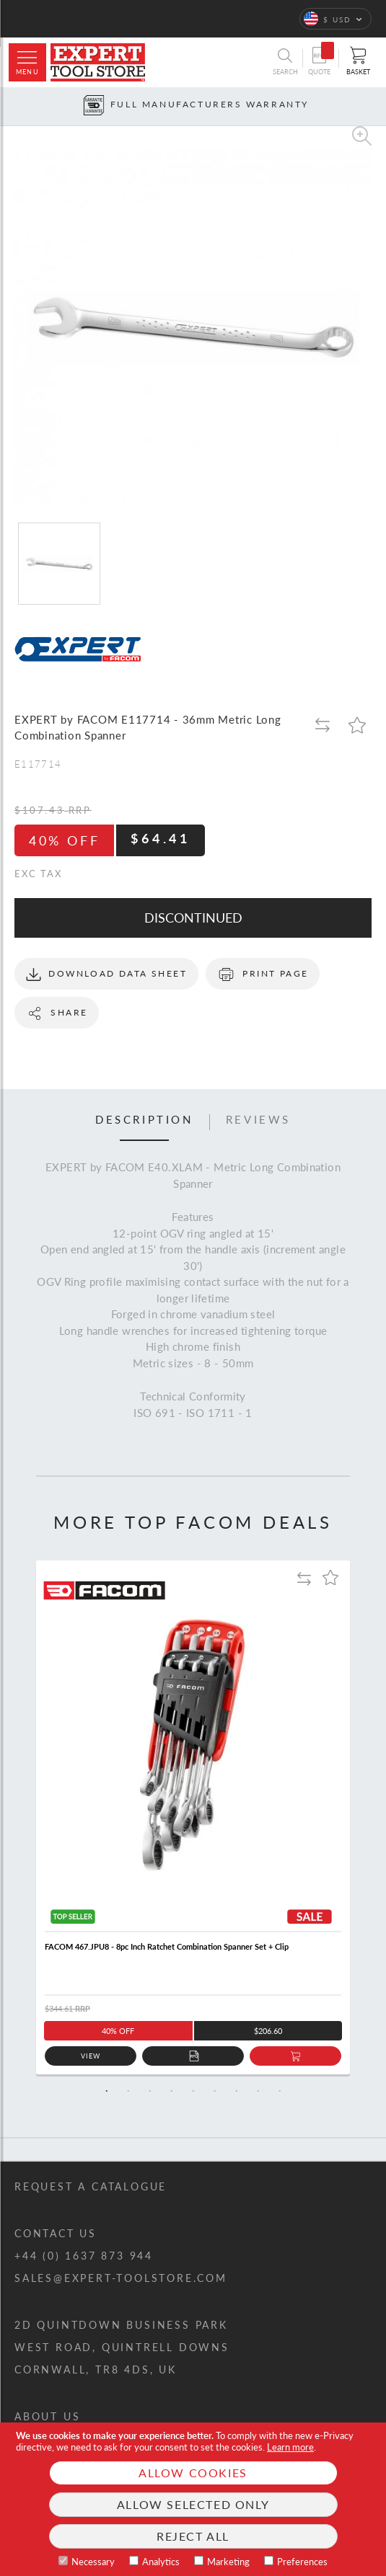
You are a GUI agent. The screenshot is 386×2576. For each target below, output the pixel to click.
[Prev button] (10, 106)
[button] (335, 19)
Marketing (228, 2561)
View (90, 2056)
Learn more (290, 2447)
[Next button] (376, 106)
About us (47, 2416)
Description (144, 1120)
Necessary (93, 2561)
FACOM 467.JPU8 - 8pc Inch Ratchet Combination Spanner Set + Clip (167, 1946)
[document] (193, 2499)
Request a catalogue (90, 2186)
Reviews (258, 1120)
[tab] (144, 1122)
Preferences (302, 2561)
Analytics (161, 2561)
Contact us (55, 2233)
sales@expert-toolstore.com (120, 2278)
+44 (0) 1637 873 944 (83, 2255)
